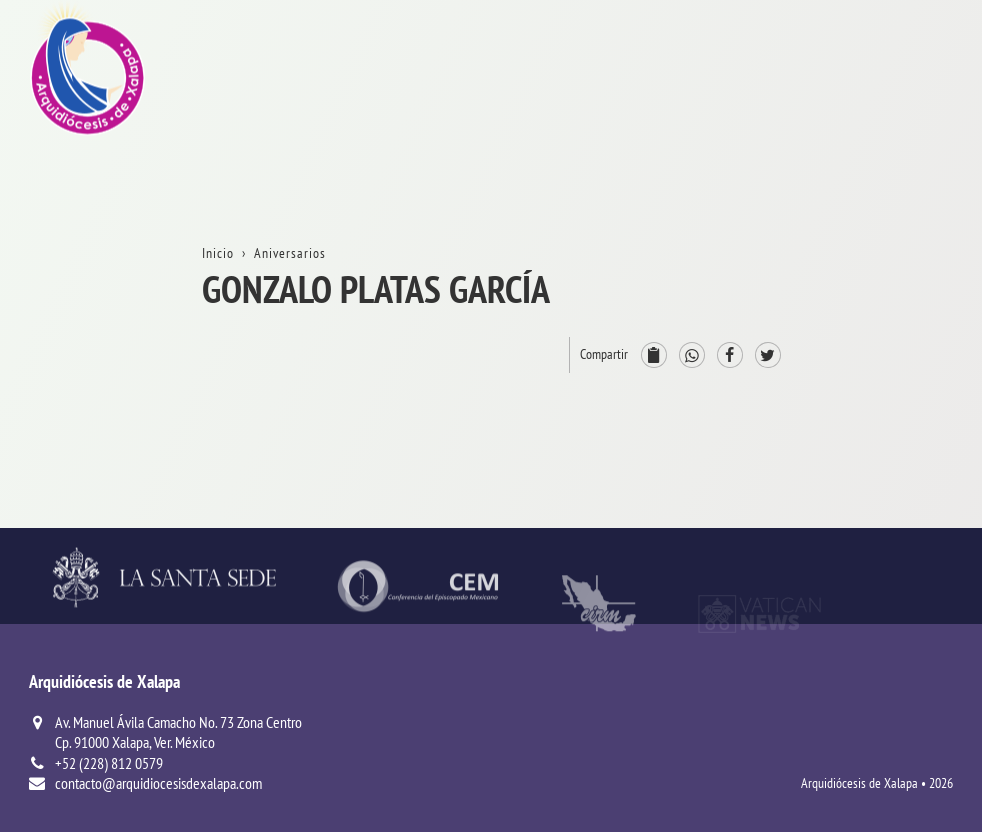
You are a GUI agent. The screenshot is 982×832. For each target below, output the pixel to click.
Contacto (902, 236)
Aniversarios (913, 161)
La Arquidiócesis (925, 123)
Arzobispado (913, 369)
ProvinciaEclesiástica (910, 321)
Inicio (892, 86)
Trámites (901, 198)
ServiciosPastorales (906, 454)
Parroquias (908, 501)
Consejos (902, 406)
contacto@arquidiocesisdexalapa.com (158, 783)
